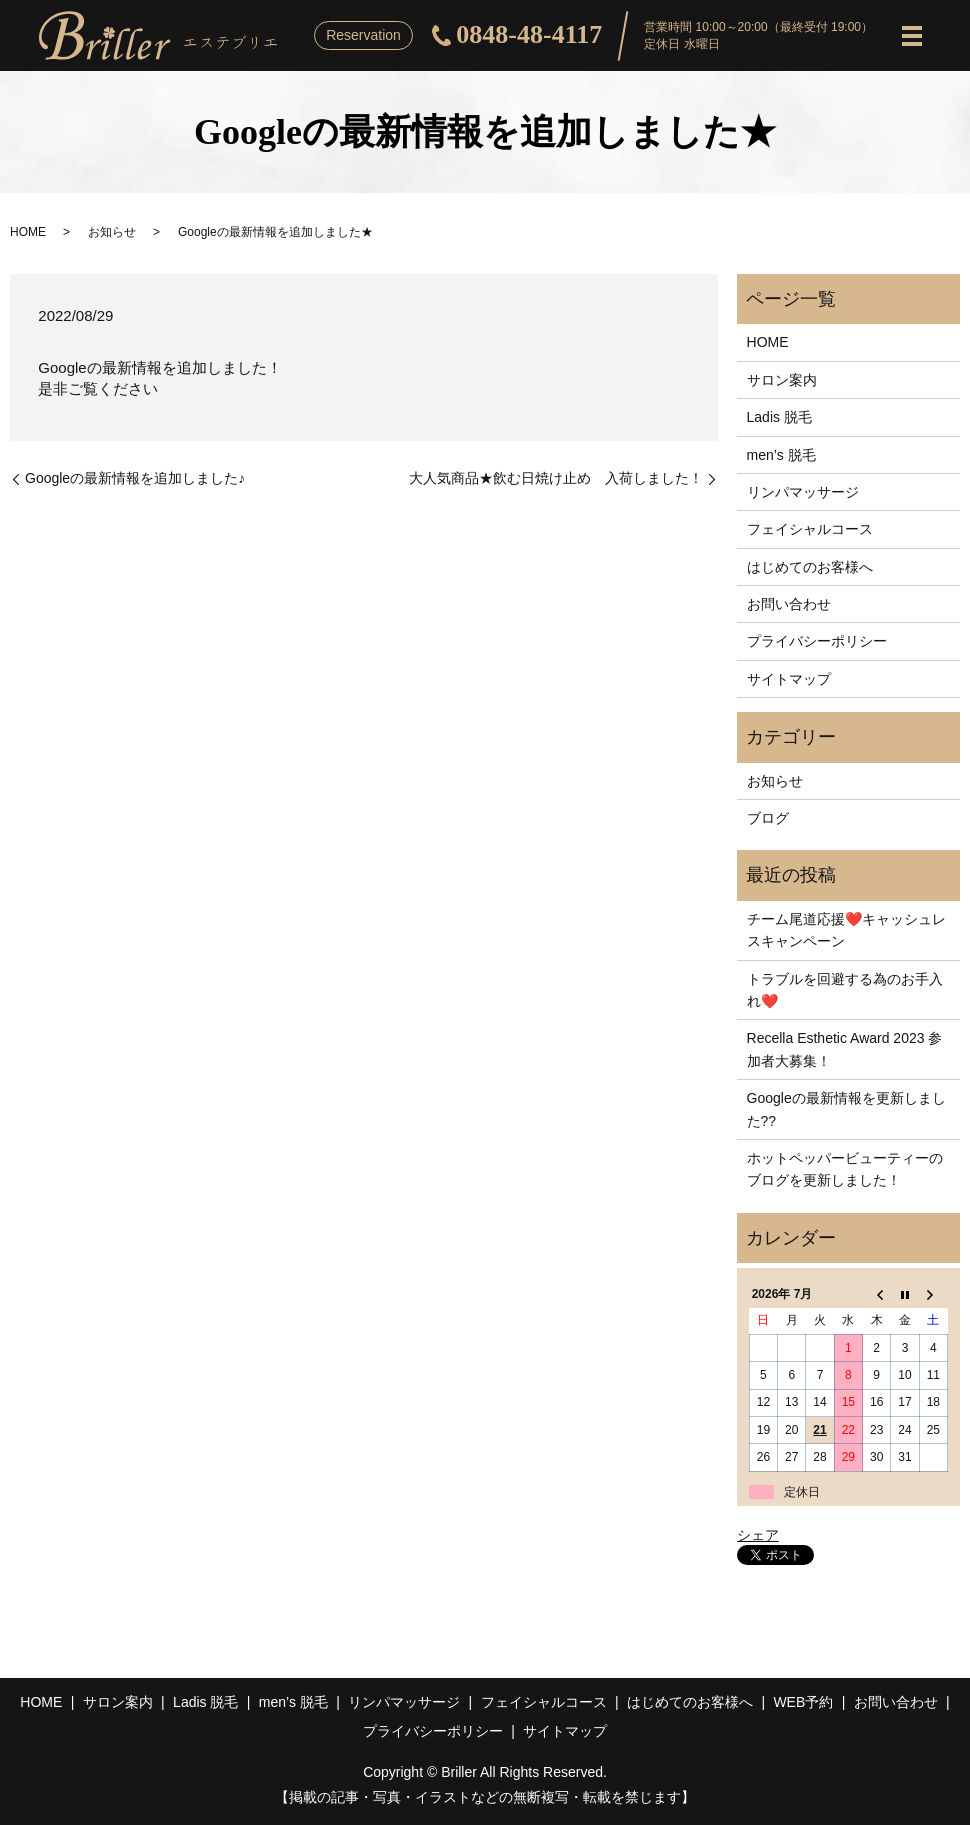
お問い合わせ (789, 604)
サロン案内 (782, 380)
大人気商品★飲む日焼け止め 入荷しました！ (556, 478)
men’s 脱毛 (781, 455)
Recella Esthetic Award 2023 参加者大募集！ (845, 1049)
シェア (758, 1535)
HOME (28, 232)
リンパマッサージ (803, 492)
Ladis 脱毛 (779, 417)
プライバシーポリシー (817, 641)
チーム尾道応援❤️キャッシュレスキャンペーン (846, 930)
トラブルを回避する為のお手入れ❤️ (845, 990)
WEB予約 (803, 1702)
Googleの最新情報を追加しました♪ (135, 478)
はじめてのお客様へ (810, 567)
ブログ (768, 818)
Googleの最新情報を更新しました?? (846, 1109)
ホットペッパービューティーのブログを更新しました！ (845, 1169)
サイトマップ (789, 679)
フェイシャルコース (810, 529)
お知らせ (112, 232)
